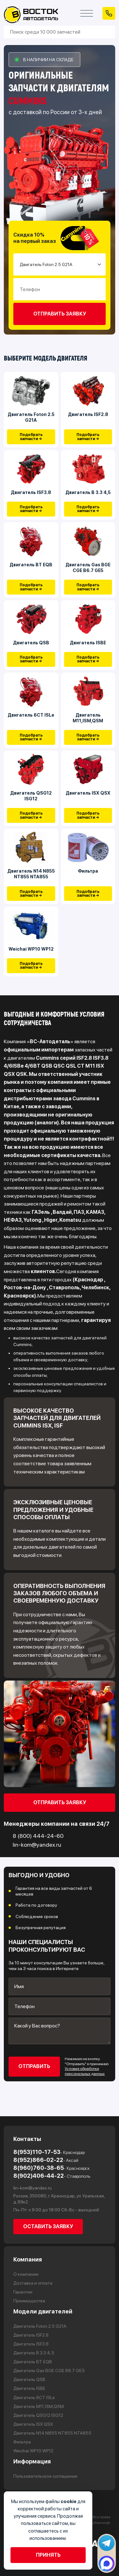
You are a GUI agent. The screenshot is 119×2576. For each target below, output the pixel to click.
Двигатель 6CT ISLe (31, 715)
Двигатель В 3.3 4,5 (88, 492)
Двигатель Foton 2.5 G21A (31, 417)
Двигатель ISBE (88, 642)
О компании (25, 2274)
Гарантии (22, 2292)
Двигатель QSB (31, 642)
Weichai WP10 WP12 (31, 949)
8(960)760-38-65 (51, 2168)
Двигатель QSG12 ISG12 (31, 795)
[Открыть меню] (86, 13)
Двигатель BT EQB (31, 564)
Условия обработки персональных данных (85, 2071)
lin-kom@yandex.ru (32, 2187)
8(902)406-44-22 (51, 2176)
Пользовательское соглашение (45, 2476)
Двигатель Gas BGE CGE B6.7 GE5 (87, 567)
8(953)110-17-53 (49, 2152)
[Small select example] (59, 264)
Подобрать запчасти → (31, 437)
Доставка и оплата (32, 2283)
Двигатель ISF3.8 (31, 492)
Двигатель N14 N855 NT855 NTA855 (31, 873)
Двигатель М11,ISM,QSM (88, 717)
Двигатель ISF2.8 (88, 414)
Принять (48, 2555)
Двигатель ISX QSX (88, 793)
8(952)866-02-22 (45, 2160)
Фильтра (88, 871)
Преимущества (29, 2301)
